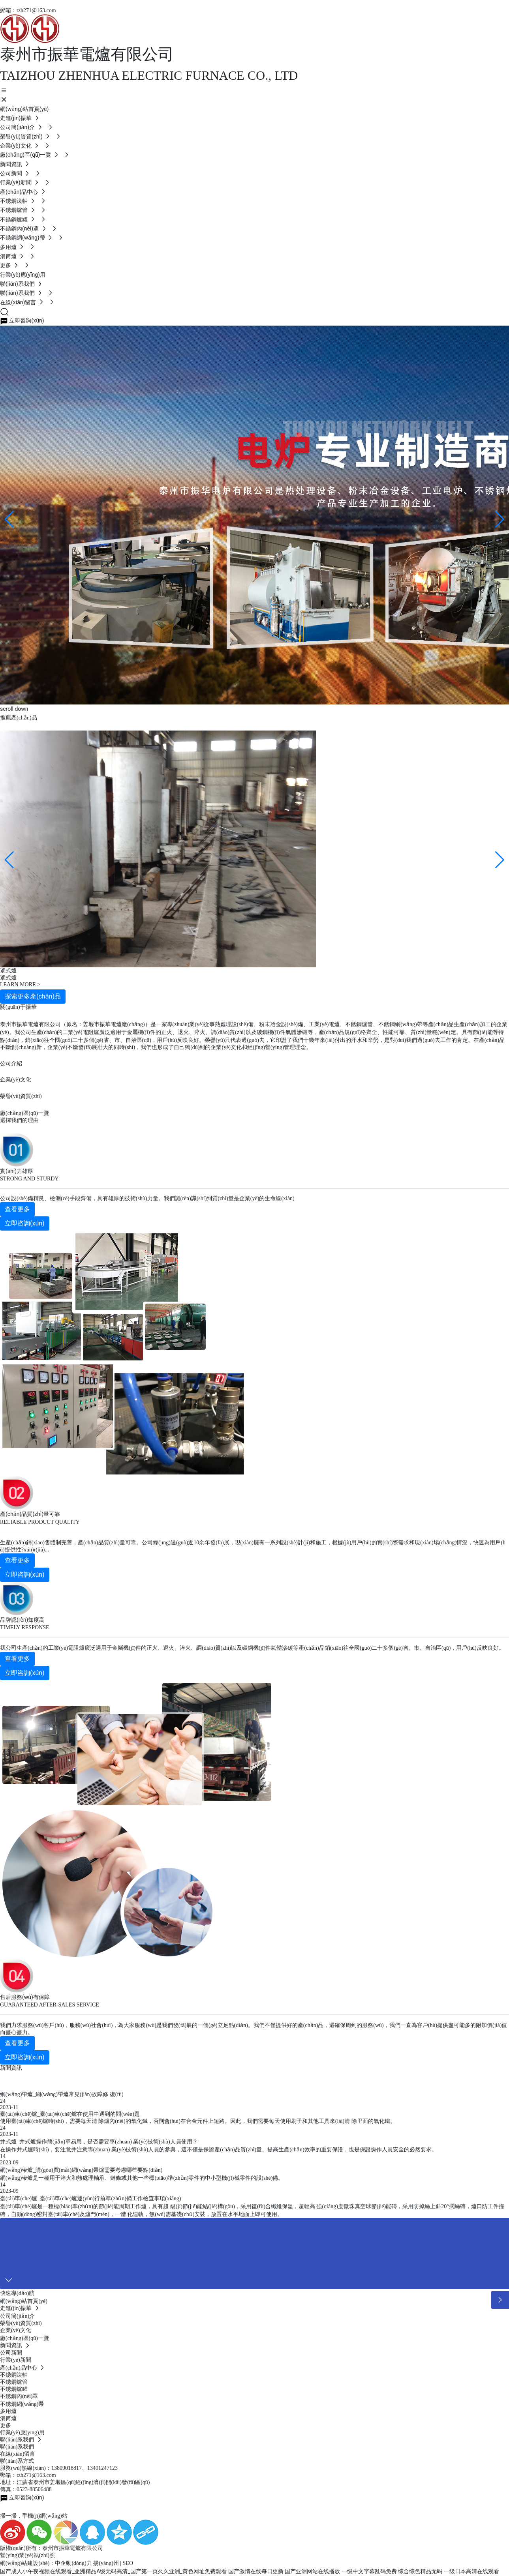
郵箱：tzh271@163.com (28, 10)
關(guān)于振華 (18, 1007)
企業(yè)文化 (15, 1080)
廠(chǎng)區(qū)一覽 (24, 1113)
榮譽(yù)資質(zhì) (21, 1096)
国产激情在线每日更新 (256, 2571)
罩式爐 (8, 978)
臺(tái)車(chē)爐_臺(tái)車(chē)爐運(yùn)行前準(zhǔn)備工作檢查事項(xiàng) (90, 2198)
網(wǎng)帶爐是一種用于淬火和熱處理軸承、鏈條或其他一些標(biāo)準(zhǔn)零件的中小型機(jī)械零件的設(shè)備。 (142, 2178)
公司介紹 (11, 1063)
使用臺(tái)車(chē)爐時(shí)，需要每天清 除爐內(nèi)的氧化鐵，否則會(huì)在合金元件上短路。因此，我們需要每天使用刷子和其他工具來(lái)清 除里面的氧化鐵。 (198, 2121)
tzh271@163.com (36, 2475)
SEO (128, 2563)
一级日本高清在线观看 (471, 2571)
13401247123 (102, 2468)
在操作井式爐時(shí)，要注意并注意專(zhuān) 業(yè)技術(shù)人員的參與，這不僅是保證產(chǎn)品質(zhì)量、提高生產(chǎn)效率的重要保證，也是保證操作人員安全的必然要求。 (218, 2150)
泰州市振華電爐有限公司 (87, 54)
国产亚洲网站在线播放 (312, 2571)
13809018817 (66, 2468)
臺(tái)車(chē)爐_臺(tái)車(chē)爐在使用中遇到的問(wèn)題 (70, 2114)
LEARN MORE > (20, 984)
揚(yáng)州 (106, 2563)
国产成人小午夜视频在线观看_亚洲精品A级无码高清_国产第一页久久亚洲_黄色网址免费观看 (113, 2571)
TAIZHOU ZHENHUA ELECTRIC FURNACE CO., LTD (149, 75)
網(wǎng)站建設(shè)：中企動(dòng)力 (46, 2563)
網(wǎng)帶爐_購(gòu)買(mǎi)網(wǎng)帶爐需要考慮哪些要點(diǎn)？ (81, 2170)
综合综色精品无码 (420, 2571)
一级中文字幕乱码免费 (369, 2571)
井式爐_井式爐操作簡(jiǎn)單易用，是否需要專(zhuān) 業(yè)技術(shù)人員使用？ (99, 2142)
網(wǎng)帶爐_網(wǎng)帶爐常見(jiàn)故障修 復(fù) (62, 2094)
